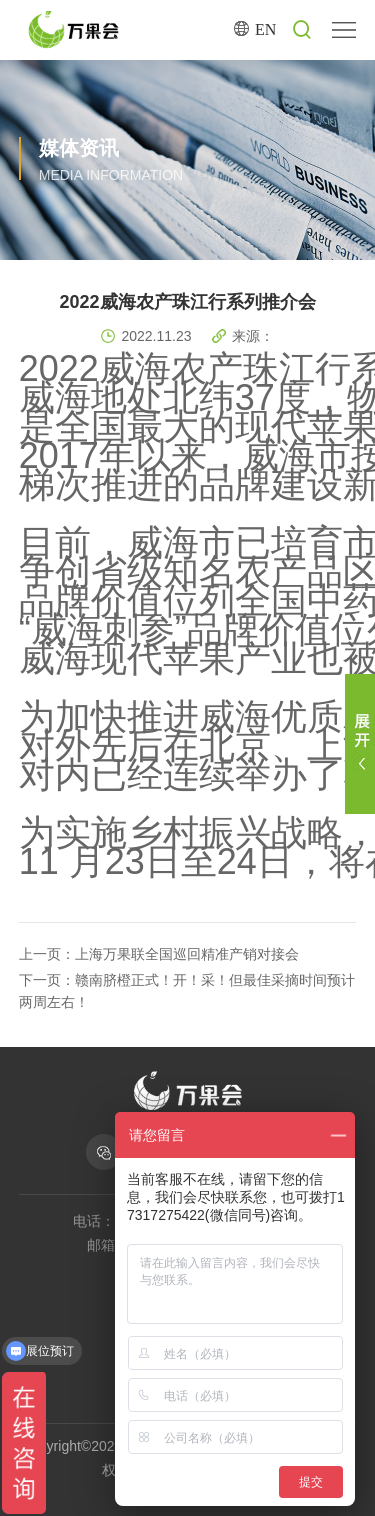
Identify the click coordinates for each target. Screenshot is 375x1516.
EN (265, 29)
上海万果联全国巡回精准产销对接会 (187, 954)
